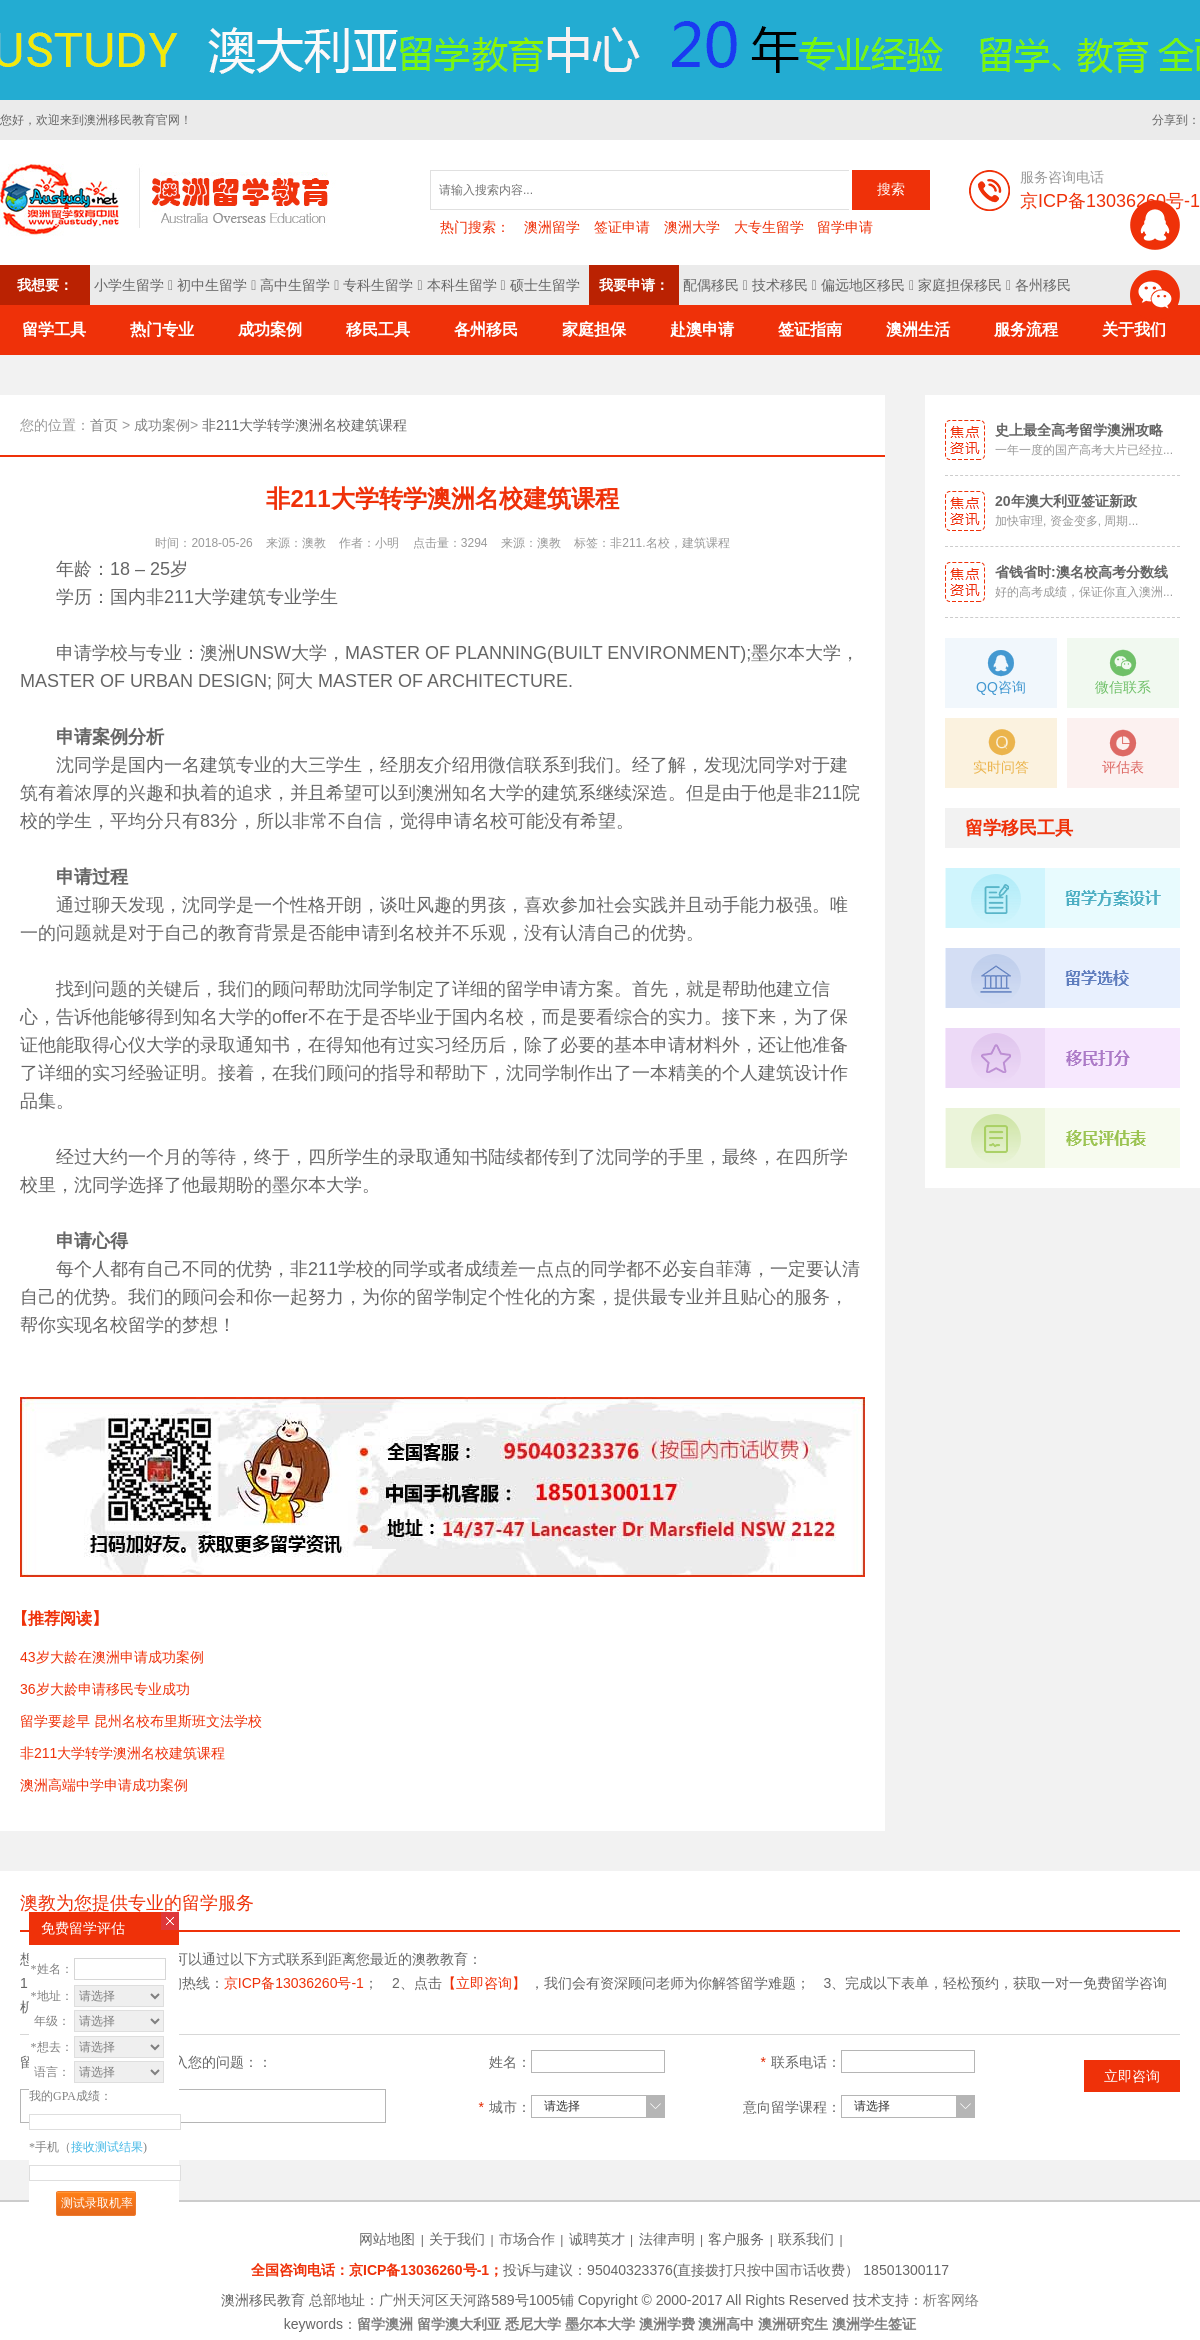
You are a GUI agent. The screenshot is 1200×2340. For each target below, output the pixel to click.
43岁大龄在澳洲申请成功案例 (112, 1657)
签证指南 (810, 329)
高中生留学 (295, 285)
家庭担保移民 (960, 285)
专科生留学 (378, 285)
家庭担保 (594, 329)
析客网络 (951, 2300)
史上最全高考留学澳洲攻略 (1079, 430)
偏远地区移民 (863, 285)
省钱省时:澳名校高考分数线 (1081, 572)
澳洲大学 (692, 227)
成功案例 (270, 329)
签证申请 (622, 227)
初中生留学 (212, 285)
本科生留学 (462, 285)
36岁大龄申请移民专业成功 (105, 1689)
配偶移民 (711, 285)
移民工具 (378, 329)
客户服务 (736, 2239)
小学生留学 (129, 285)
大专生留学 (769, 227)
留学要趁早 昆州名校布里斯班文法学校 (141, 1721)
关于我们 (457, 2239)
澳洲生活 (918, 329)
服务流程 (1026, 329)
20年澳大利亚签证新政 (1066, 501)
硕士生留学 (545, 285)
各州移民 (1043, 285)
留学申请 (845, 227)
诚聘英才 (597, 2239)
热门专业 (162, 329)
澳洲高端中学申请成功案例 (104, 1785)
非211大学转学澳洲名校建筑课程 (122, 1753)
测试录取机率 (97, 2203)
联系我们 (806, 2239)
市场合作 (527, 2239)
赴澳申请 (702, 329)
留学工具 (54, 329)
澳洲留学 (552, 227)
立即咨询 (1132, 2076)
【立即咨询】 (484, 1983)
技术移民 (780, 285)
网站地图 (387, 2239)
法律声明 (667, 2239)
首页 (104, 425)
